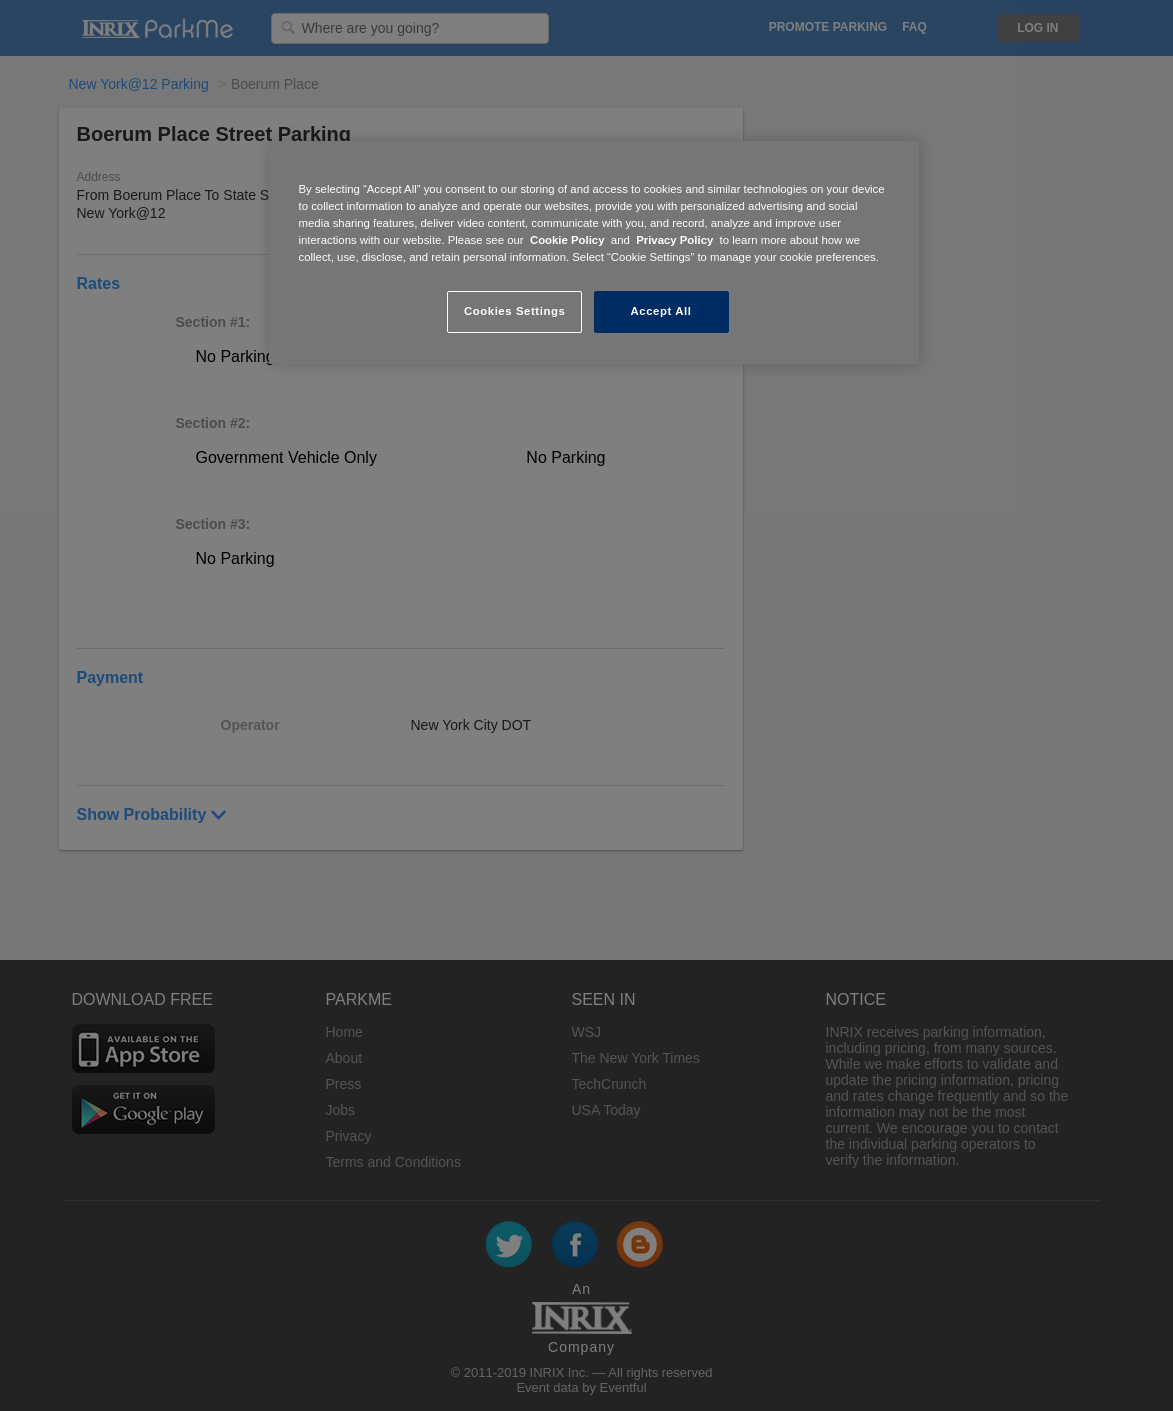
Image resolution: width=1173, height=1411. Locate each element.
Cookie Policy (567, 240)
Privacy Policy (674, 240)
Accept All (661, 311)
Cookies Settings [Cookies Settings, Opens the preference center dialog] (514, 311)
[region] (594, 252)
